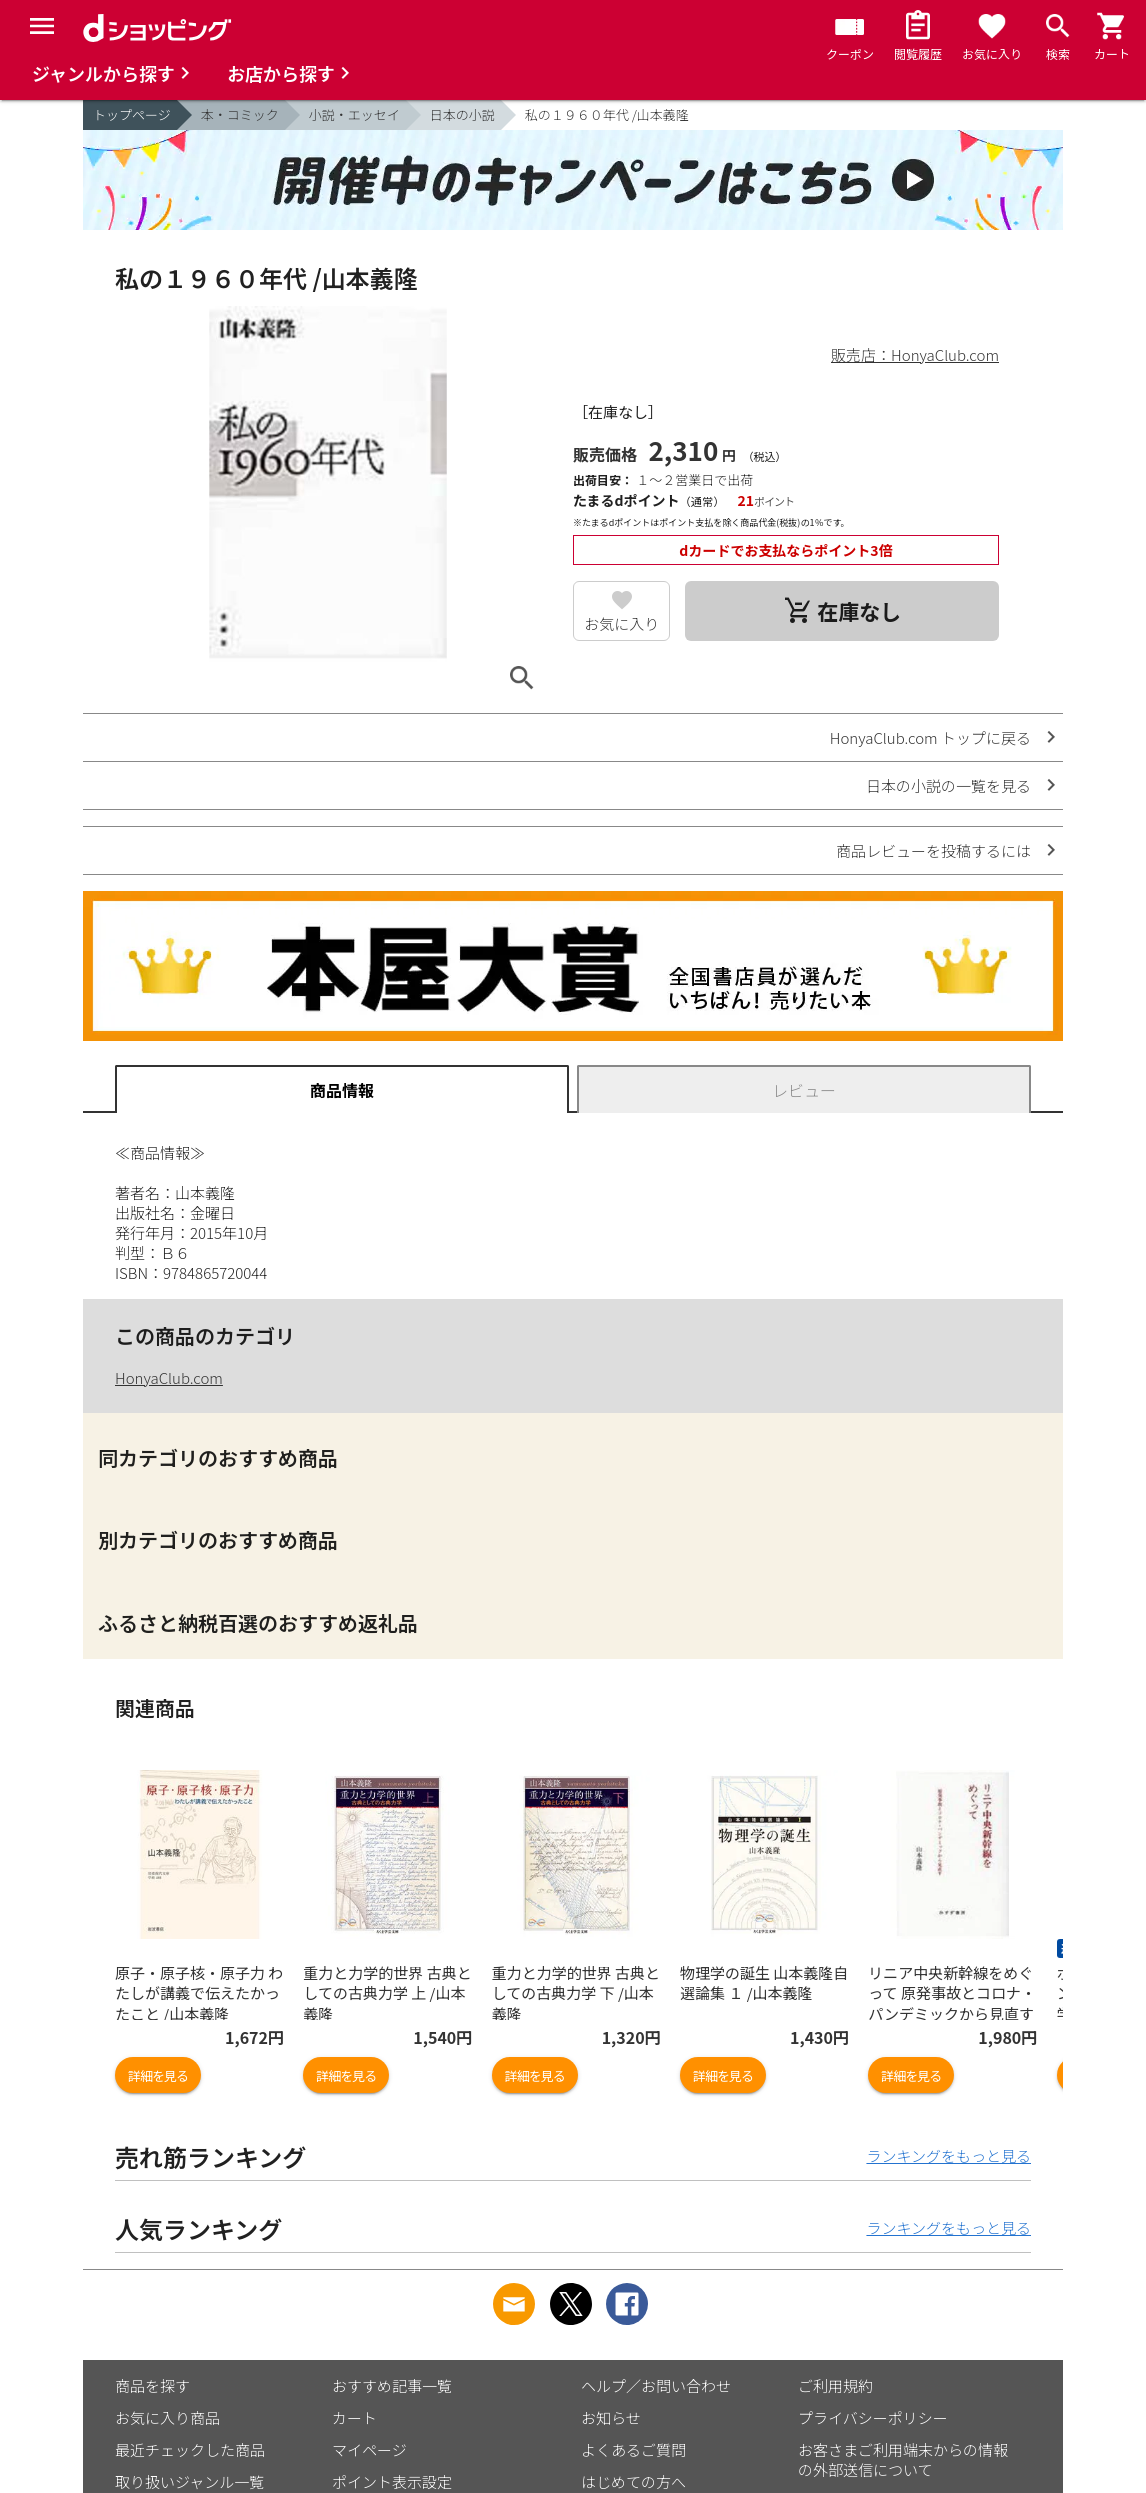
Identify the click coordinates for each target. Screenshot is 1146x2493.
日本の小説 (462, 114)
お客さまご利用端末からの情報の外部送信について (903, 2459)
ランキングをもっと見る (948, 2155)
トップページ (132, 114)
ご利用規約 (835, 2385)
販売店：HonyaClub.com (915, 354)
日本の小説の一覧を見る (948, 785)
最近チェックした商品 (190, 2449)
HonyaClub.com (169, 1377)
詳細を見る (158, 2075)
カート (354, 2417)
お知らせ (611, 2417)
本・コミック (240, 114)
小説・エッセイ (354, 114)
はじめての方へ (633, 2481)
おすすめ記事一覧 (392, 2385)
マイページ (369, 2449)
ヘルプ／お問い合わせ (656, 2385)
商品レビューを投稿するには (933, 850)
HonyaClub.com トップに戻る (930, 737)
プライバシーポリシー (873, 2417)
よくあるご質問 (633, 2449)
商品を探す (152, 2385)
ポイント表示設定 (392, 2481)
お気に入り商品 (167, 2417)
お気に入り (621, 623)
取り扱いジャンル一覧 (189, 2481)
